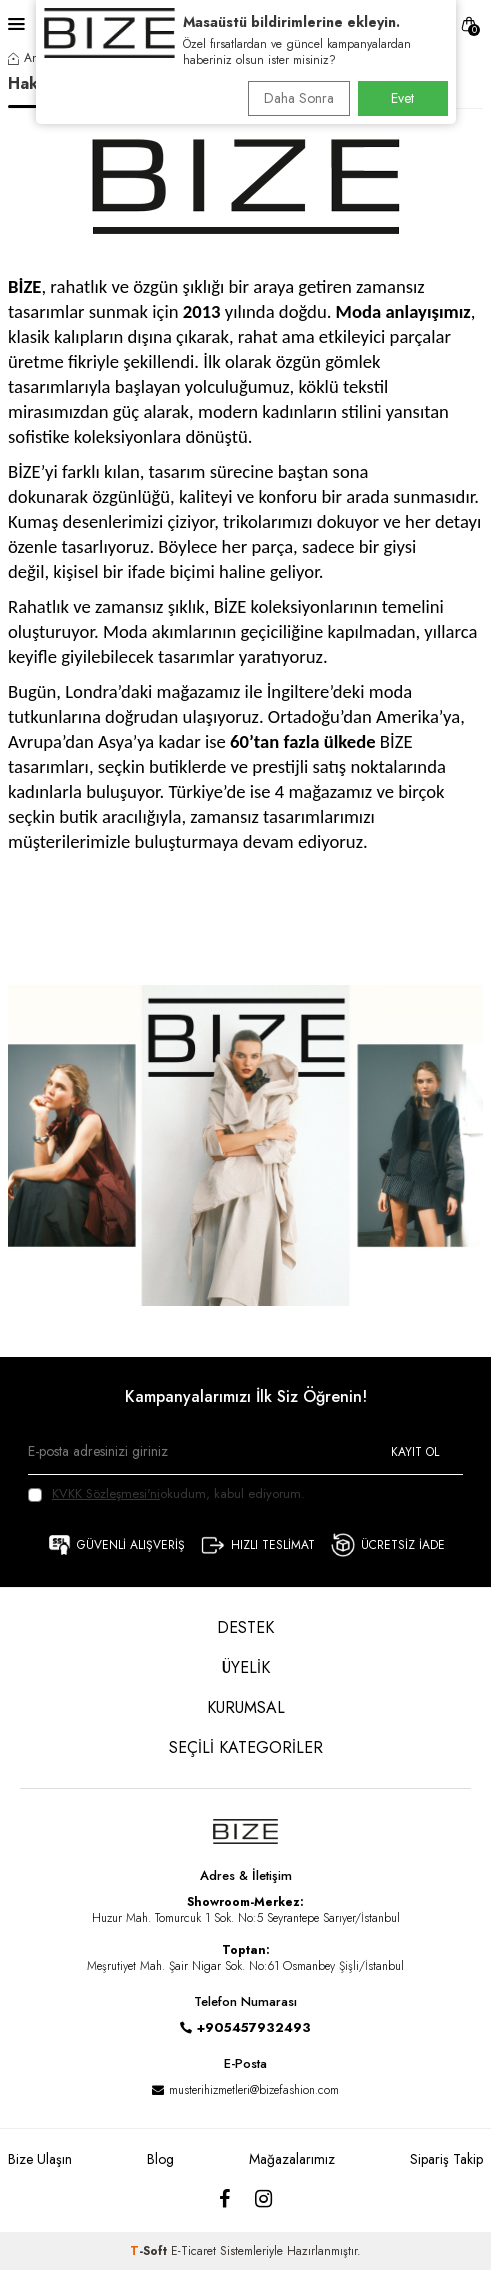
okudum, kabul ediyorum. (166, 1493)
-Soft (150, 2251)
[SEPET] (469, 25)
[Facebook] (224, 2200)
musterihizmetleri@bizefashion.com (254, 2090)
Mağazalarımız (292, 2159)
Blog (160, 2159)
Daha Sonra (299, 98)
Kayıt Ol (415, 1452)
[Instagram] (263, 2200)
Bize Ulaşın (40, 2159)
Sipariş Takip (446, 2159)
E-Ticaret (193, 2251)
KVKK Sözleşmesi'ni (106, 1493)
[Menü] (16, 23)
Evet (402, 98)
